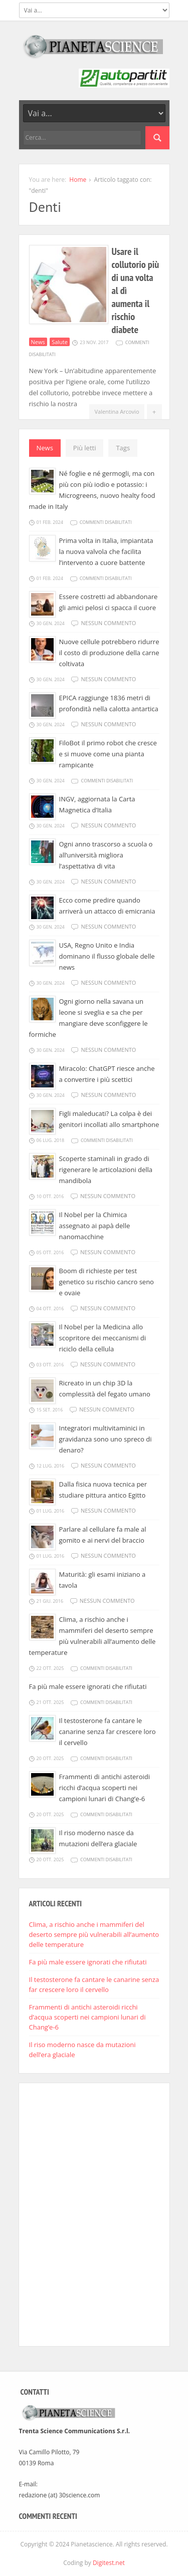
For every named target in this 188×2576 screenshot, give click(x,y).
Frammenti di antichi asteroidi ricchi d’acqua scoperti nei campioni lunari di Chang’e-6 (104, 1787)
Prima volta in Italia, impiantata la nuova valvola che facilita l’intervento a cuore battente (106, 551)
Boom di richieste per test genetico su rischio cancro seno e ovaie (106, 1281)
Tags (123, 447)
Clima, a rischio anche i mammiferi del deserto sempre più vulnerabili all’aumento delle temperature (94, 1934)
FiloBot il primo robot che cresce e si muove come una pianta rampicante (108, 753)
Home (77, 179)
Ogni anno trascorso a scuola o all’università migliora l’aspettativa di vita (106, 855)
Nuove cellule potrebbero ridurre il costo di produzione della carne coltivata (109, 652)
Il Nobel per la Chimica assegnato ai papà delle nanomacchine (94, 1225)
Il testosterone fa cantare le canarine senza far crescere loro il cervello (107, 1731)
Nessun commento (108, 623)
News (38, 342)
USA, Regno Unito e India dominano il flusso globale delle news (107, 956)
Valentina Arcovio (116, 411)
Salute (60, 342)
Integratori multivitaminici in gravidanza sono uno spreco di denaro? (105, 1439)
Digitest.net (109, 2562)
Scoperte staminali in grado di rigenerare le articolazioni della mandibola (106, 1169)
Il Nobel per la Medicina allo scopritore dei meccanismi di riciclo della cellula (102, 1337)
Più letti (84, 447)
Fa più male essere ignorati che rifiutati (88, 1686)
